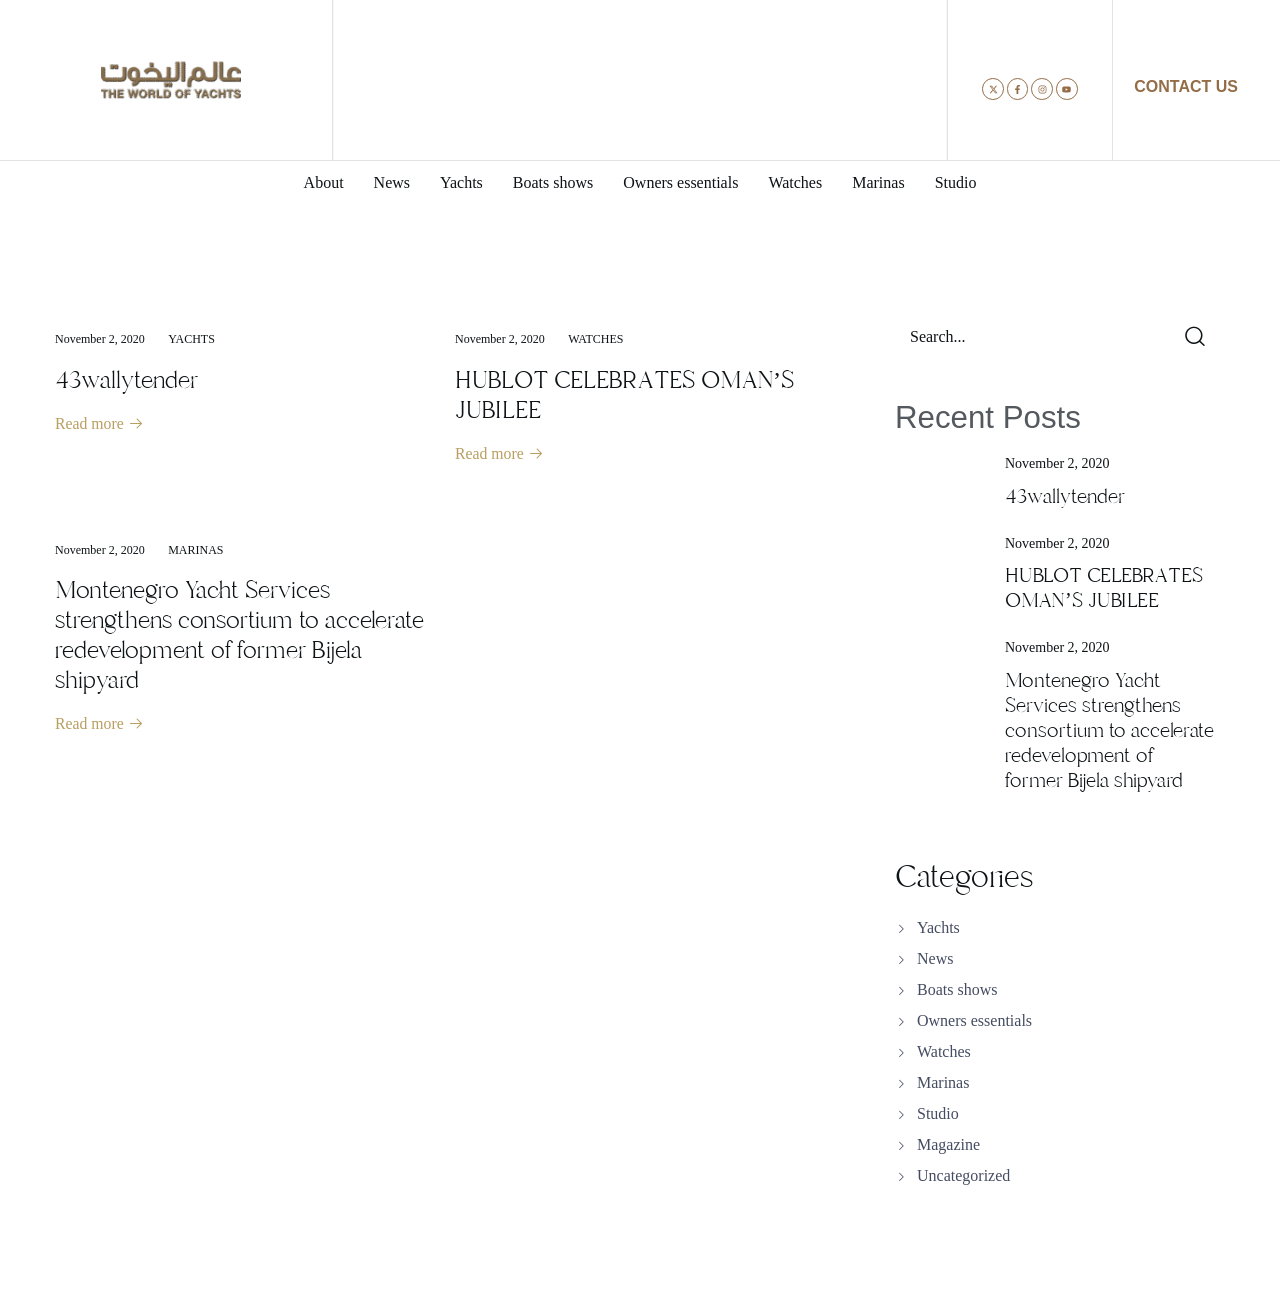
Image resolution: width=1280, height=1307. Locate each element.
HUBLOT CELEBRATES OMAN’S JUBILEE (624, 395)
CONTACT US (1186, 86)
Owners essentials (974, 1020)
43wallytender (126, 380)
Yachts (191, 339)
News (935, 958)
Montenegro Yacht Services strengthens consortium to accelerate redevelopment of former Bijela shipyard (239, 636)
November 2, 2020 (100, 339)
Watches (595, 339)
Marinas (195, 551)
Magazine (948, 1144)
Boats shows (957, 989)
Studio (938, 1113)
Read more (100, 424)
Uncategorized (963, 1175)
